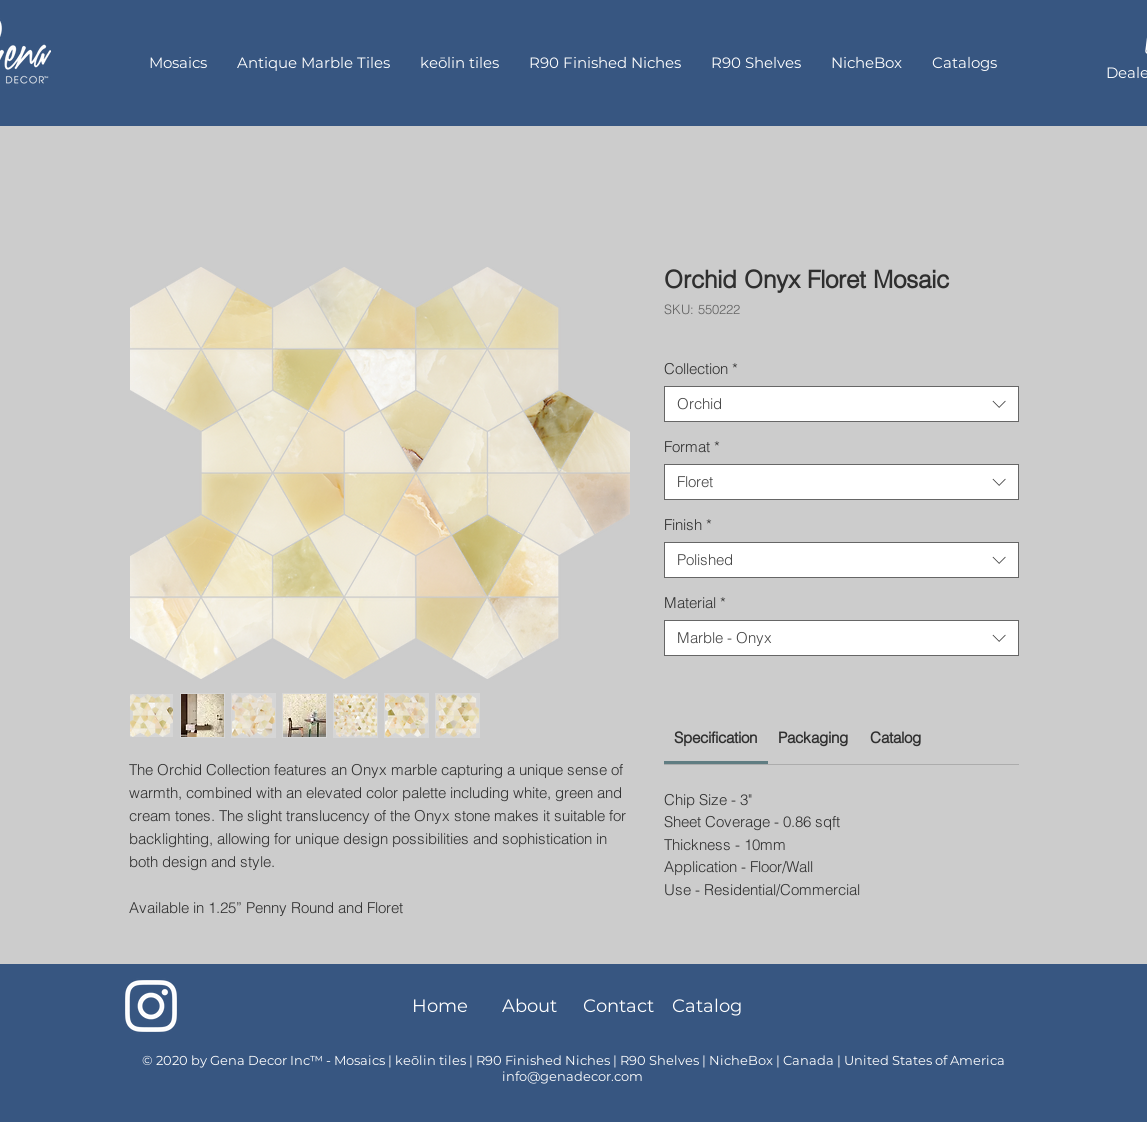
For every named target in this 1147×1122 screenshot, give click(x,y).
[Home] (440, 1006)
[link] (715, 737)
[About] (529, 1006)
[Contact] (618, 1006)
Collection (701, 369)
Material (695, 603)
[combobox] (841, 404)
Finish (688, 525)
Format (692, 447)
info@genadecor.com (572, 1076)
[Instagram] (151, 1006)
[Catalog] (707, 1006)
